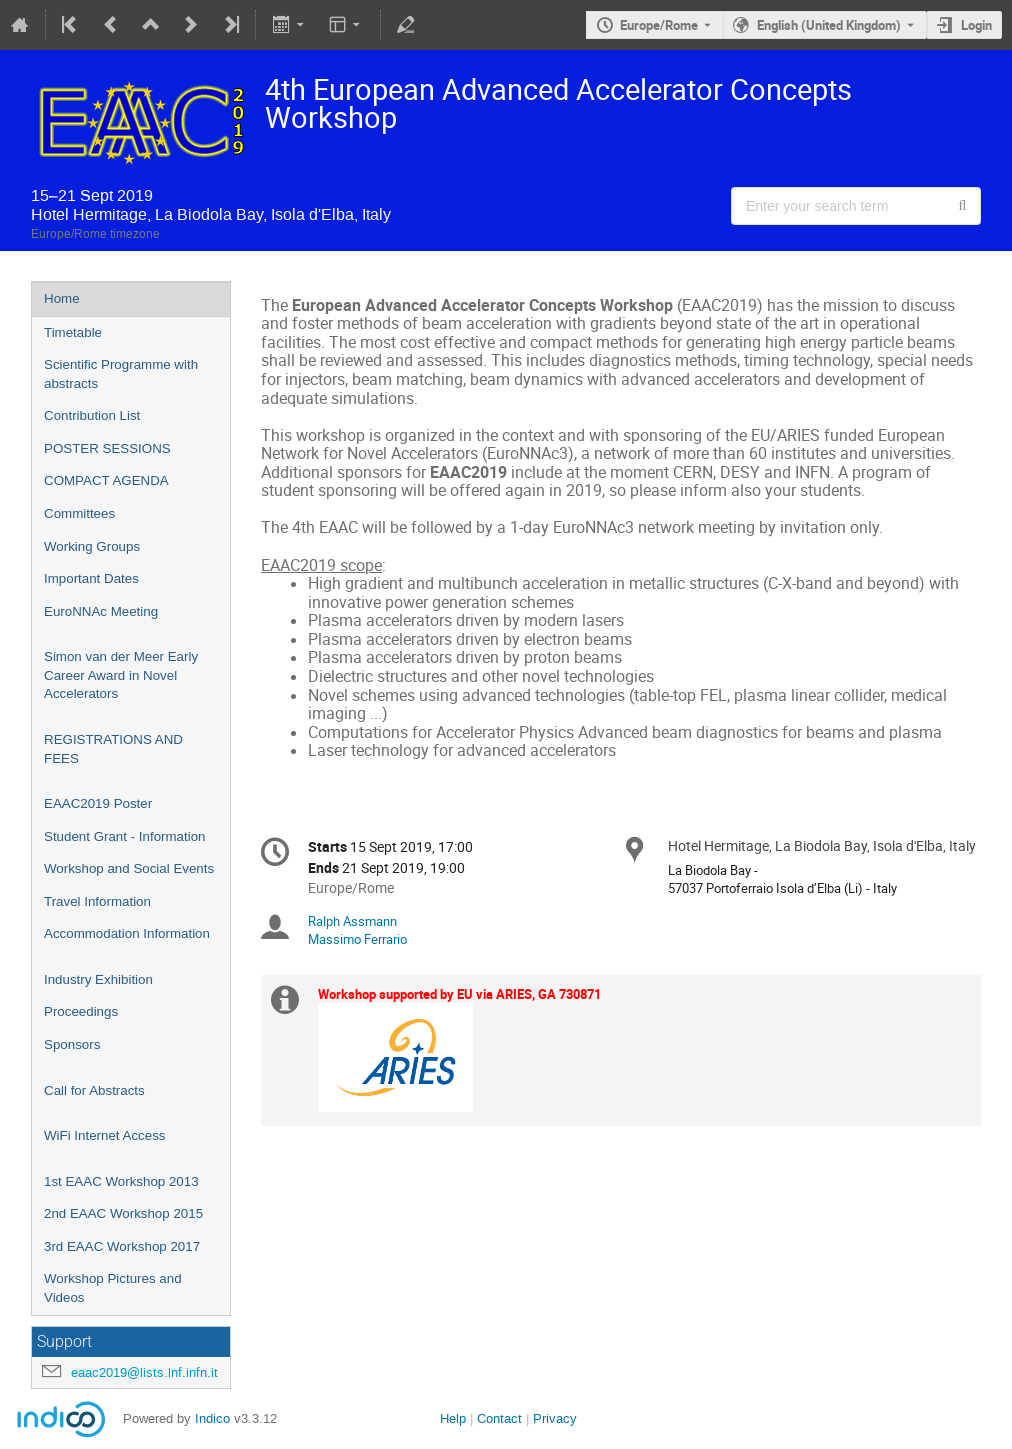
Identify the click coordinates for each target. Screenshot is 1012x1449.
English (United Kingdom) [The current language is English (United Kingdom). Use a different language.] (829, 25)
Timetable (73, 332)
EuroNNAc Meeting (101, 611)
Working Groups (92, 546)
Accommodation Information (127, 933)
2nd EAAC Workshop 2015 (123, 1213)
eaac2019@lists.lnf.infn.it (144, 1372)
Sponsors (72, 1044)
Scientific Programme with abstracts (121, 374)
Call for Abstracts (94, 1090)
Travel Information (97, 901)
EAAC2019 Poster (98, 803)
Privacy (555, 1418)
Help (453, 1418)
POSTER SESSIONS (107, 448)
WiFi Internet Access (104, 1135)
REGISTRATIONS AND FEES (113, 749)
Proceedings (81, 1011)
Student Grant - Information (125, 836)
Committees (79, 513)
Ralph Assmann (352, 921)
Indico (212, 1418)
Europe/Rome (659, 25)
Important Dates (91, 578)
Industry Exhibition (98, 979)
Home (62, 298)
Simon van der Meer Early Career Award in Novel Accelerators (121, 675)
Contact (499, 1418)
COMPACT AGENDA (106, 480)
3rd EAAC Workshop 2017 (122, 1246)
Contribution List (92, 415)
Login (976, 25)
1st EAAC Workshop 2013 (121, 1181)
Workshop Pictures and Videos (113, 1288)
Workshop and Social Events (129, 868)
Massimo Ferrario (357, 939)
